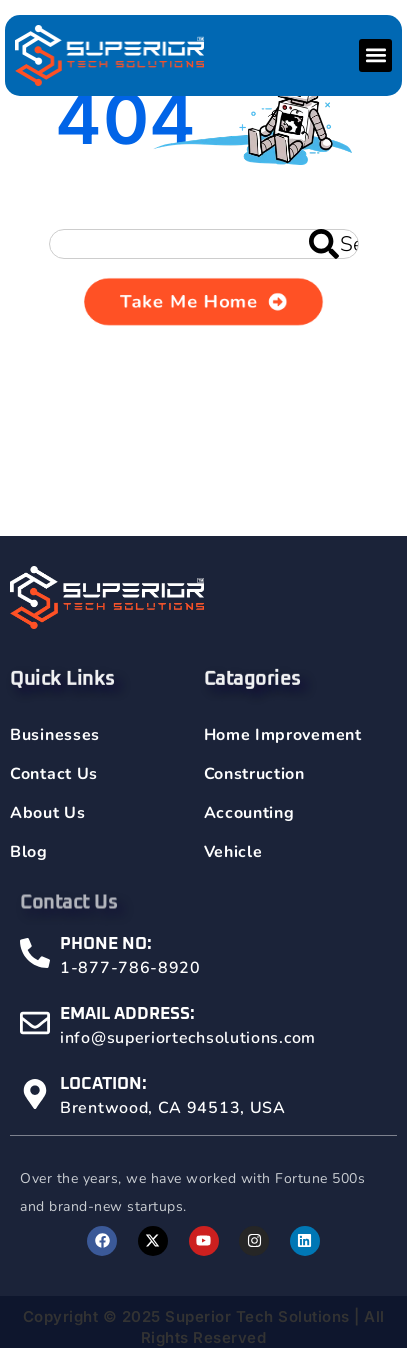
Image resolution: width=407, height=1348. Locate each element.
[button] (375, 55)
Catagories (252, 691)
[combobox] (204, 244)
